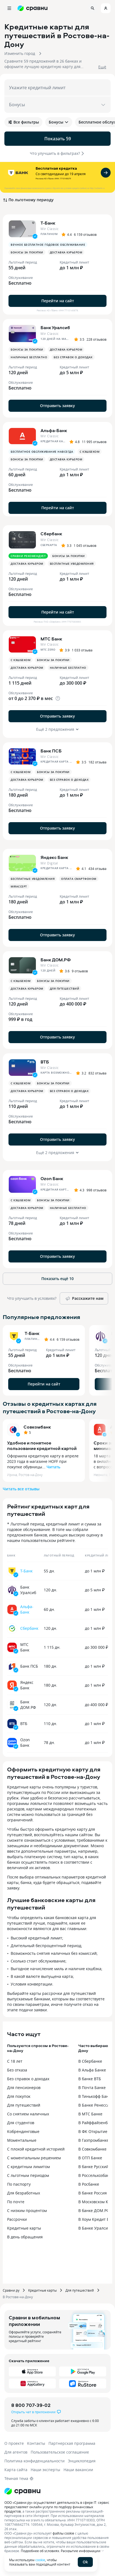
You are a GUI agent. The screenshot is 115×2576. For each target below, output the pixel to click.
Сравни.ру (11, 2290)
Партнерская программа (71, 2443)
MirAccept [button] (19, 886)
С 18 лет (14, 2061)
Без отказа (17, 2070)
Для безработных (23, 2193)
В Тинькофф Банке (95, 2096)
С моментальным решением (34, 2157)
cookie (40, 2560)
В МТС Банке (90, 2113)
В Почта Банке (92, 2087)
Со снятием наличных (28, 2113)
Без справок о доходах (28, 2078)
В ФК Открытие (92, 2131)
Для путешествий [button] (64, 988)
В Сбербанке (90, 2061)
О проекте (14, 2443)
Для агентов (15, 2452)
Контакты (36, 2443)
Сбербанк (29, 1628)
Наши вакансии (78, 2469)
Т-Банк (26, 1570)
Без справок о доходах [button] (73, 357)
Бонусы (59, 122)
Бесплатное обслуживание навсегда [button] (42, 451)
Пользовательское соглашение (60, 2452)
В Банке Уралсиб (94, 2228)
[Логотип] (22, 2491)
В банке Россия (92, 2193)
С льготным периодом (28, 2175)
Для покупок (18, 2096)
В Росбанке (88, 2184)
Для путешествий (23, 2105)
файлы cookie (63, 2533)
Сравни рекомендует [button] (28, 556)
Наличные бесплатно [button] (29, 357)
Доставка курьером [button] (66, 252)
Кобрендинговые (23, 2131)
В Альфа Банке (92, 2070)
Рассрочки (17, 2219)
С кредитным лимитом (28, 2166)
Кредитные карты (24, 2228)
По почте (15, 2201)
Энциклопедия (82, 2460)
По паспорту (19, 2184)
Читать (53, 1466)
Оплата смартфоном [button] (78, 879)
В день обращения (25, 2236)
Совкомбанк (37, 1427)
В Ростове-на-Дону (18, 2297)
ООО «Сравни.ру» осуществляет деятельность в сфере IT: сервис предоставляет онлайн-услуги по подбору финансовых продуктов (56, 2506)
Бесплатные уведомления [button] (72, 563)
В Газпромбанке (93, 2140)
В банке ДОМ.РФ (94, 2210)
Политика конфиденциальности (34, 2460)
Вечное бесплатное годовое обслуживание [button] (48, 245)
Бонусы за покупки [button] (27, 252)
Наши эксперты (45, 2469)
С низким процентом (27, 2210)
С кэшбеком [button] (89, 451)
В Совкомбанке (92, 2149)
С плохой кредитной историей (36, 2149)
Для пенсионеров (24, 2087)
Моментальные (21, 2140)
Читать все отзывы (21, 1488)
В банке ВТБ (89, 2078)
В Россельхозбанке (96, 2175)
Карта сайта (15, 2469)
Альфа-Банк (26, 1609)
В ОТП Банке (90, 2157)
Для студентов (20, 2122)
